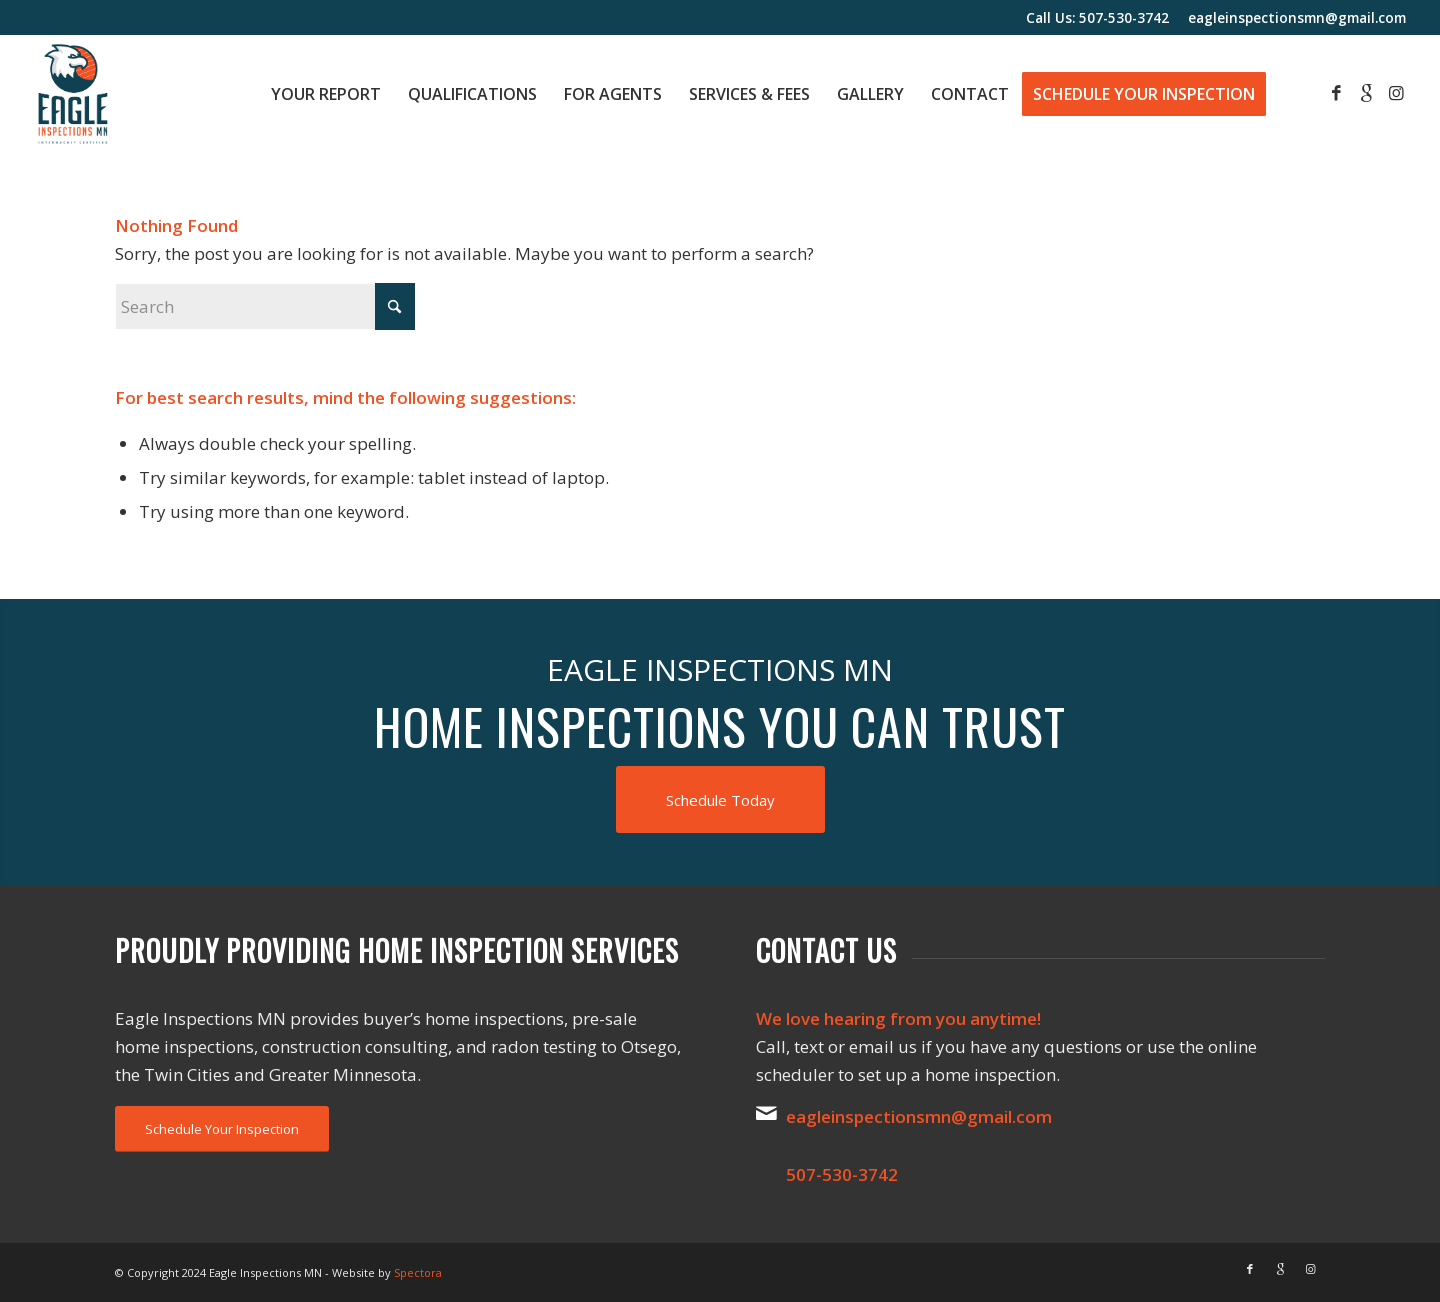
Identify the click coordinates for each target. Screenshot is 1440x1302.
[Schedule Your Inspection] (222, 1129)
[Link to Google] (1366, 93)
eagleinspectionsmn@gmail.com (1297, 17)
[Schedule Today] (720, 799)
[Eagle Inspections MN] (73, 94)
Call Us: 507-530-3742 (1097, 17)
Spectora (418, 1272)
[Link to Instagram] (1396, 93)
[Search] (265, 306)
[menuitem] (326, 94)
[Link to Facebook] (1336, 93)
